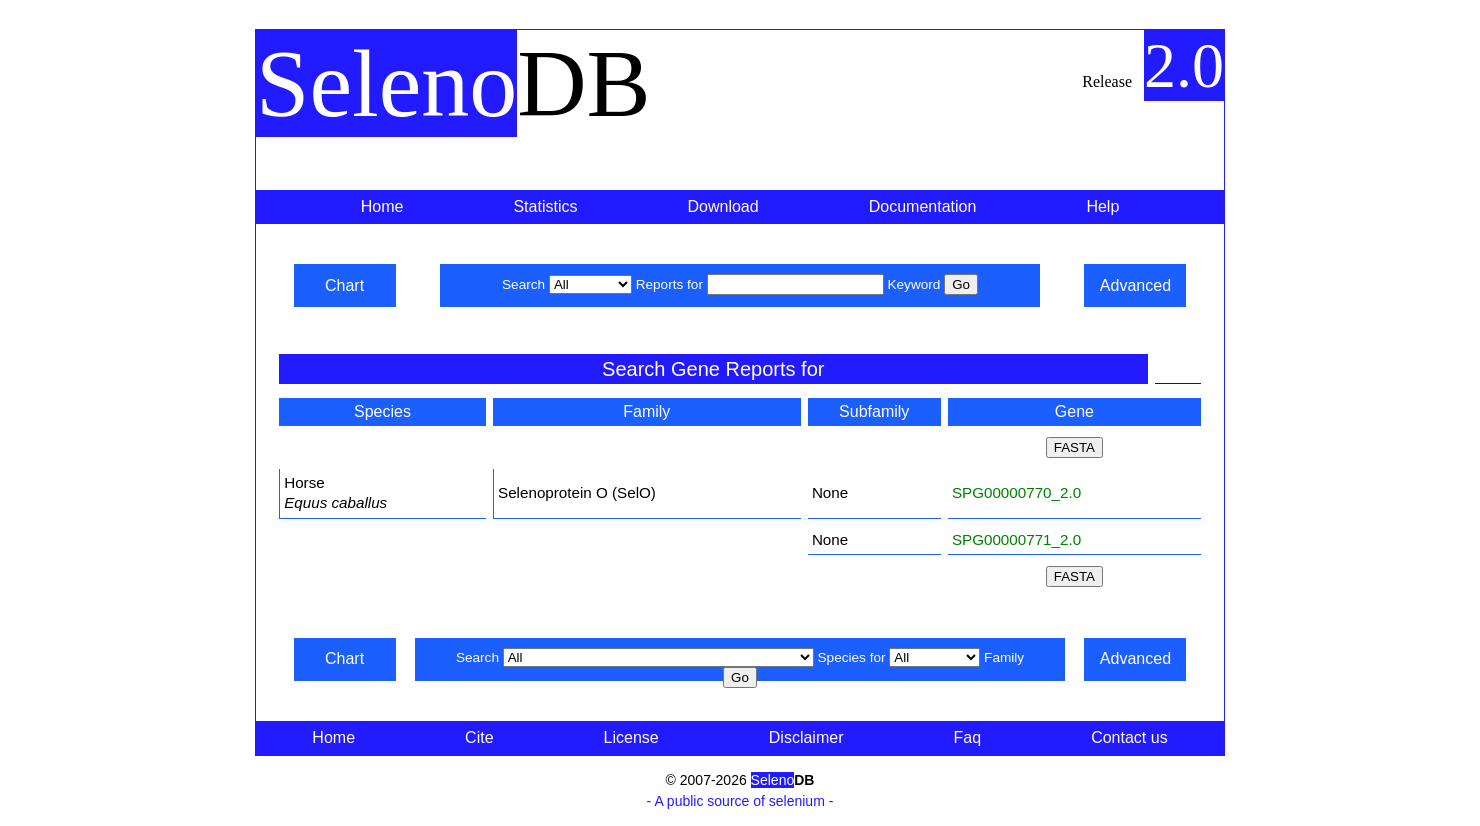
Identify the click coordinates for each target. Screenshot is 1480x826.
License (631, 737)
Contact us (1129, 737)
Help (1102, 206)
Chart (344, 285)
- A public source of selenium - (740, 801)
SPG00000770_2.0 (1016, 492)
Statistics (545, 206)
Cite (479, 737)
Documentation (923, 206)
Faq (968, 737)
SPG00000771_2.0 (1016, 539)
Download (723, 206)
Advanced (1135, 285)
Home (382, 206)
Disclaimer (806, 737)
